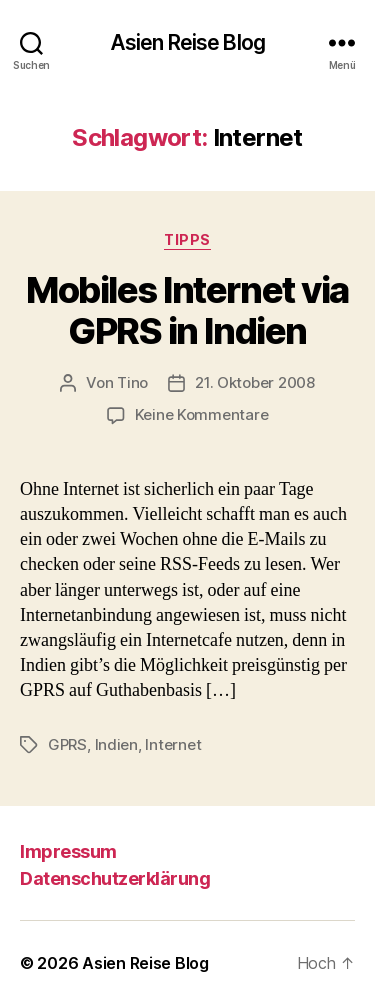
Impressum (68, 851)
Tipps (187, 239)
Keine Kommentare (202, 414)
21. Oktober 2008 (255, 382)
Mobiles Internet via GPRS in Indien (187, 310)
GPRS (67, 744)
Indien (116, 744)
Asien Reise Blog (187, 42)
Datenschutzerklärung (115, 878)
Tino (132, 382)
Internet (173, 744)
